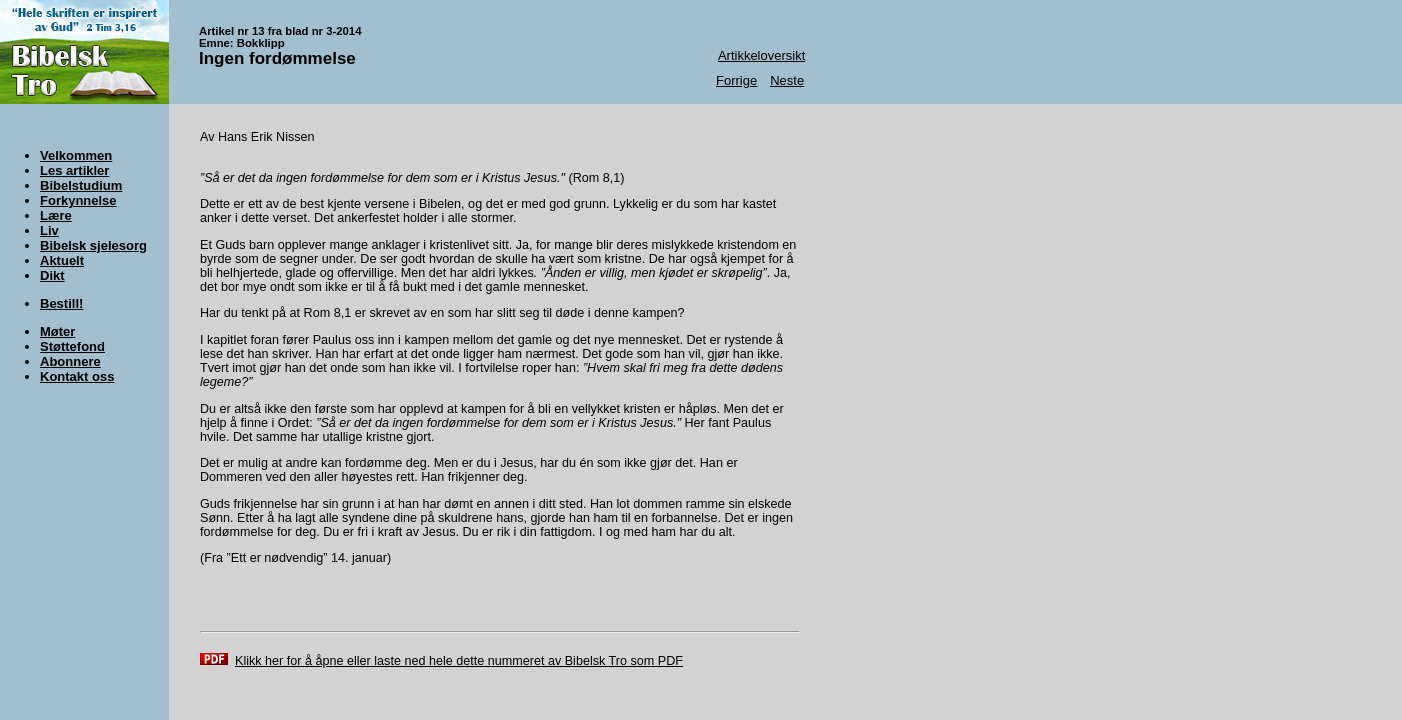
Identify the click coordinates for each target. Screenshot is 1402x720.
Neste (787, 80)
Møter (57, 331)
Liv (49, 230)
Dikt (52, 275)
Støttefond (72, 346)
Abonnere (70, 361)
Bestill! (61, 303)
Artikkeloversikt (761, 55)
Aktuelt (62, 260)
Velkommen (76, 155)
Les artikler (74, 170)
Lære (56, 215)
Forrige (736, 80)
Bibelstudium (81, 185)
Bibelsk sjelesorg (93, 245)
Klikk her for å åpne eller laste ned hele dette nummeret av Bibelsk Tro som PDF (459, 661)
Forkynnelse (78, 200)
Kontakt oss (77, 376)
